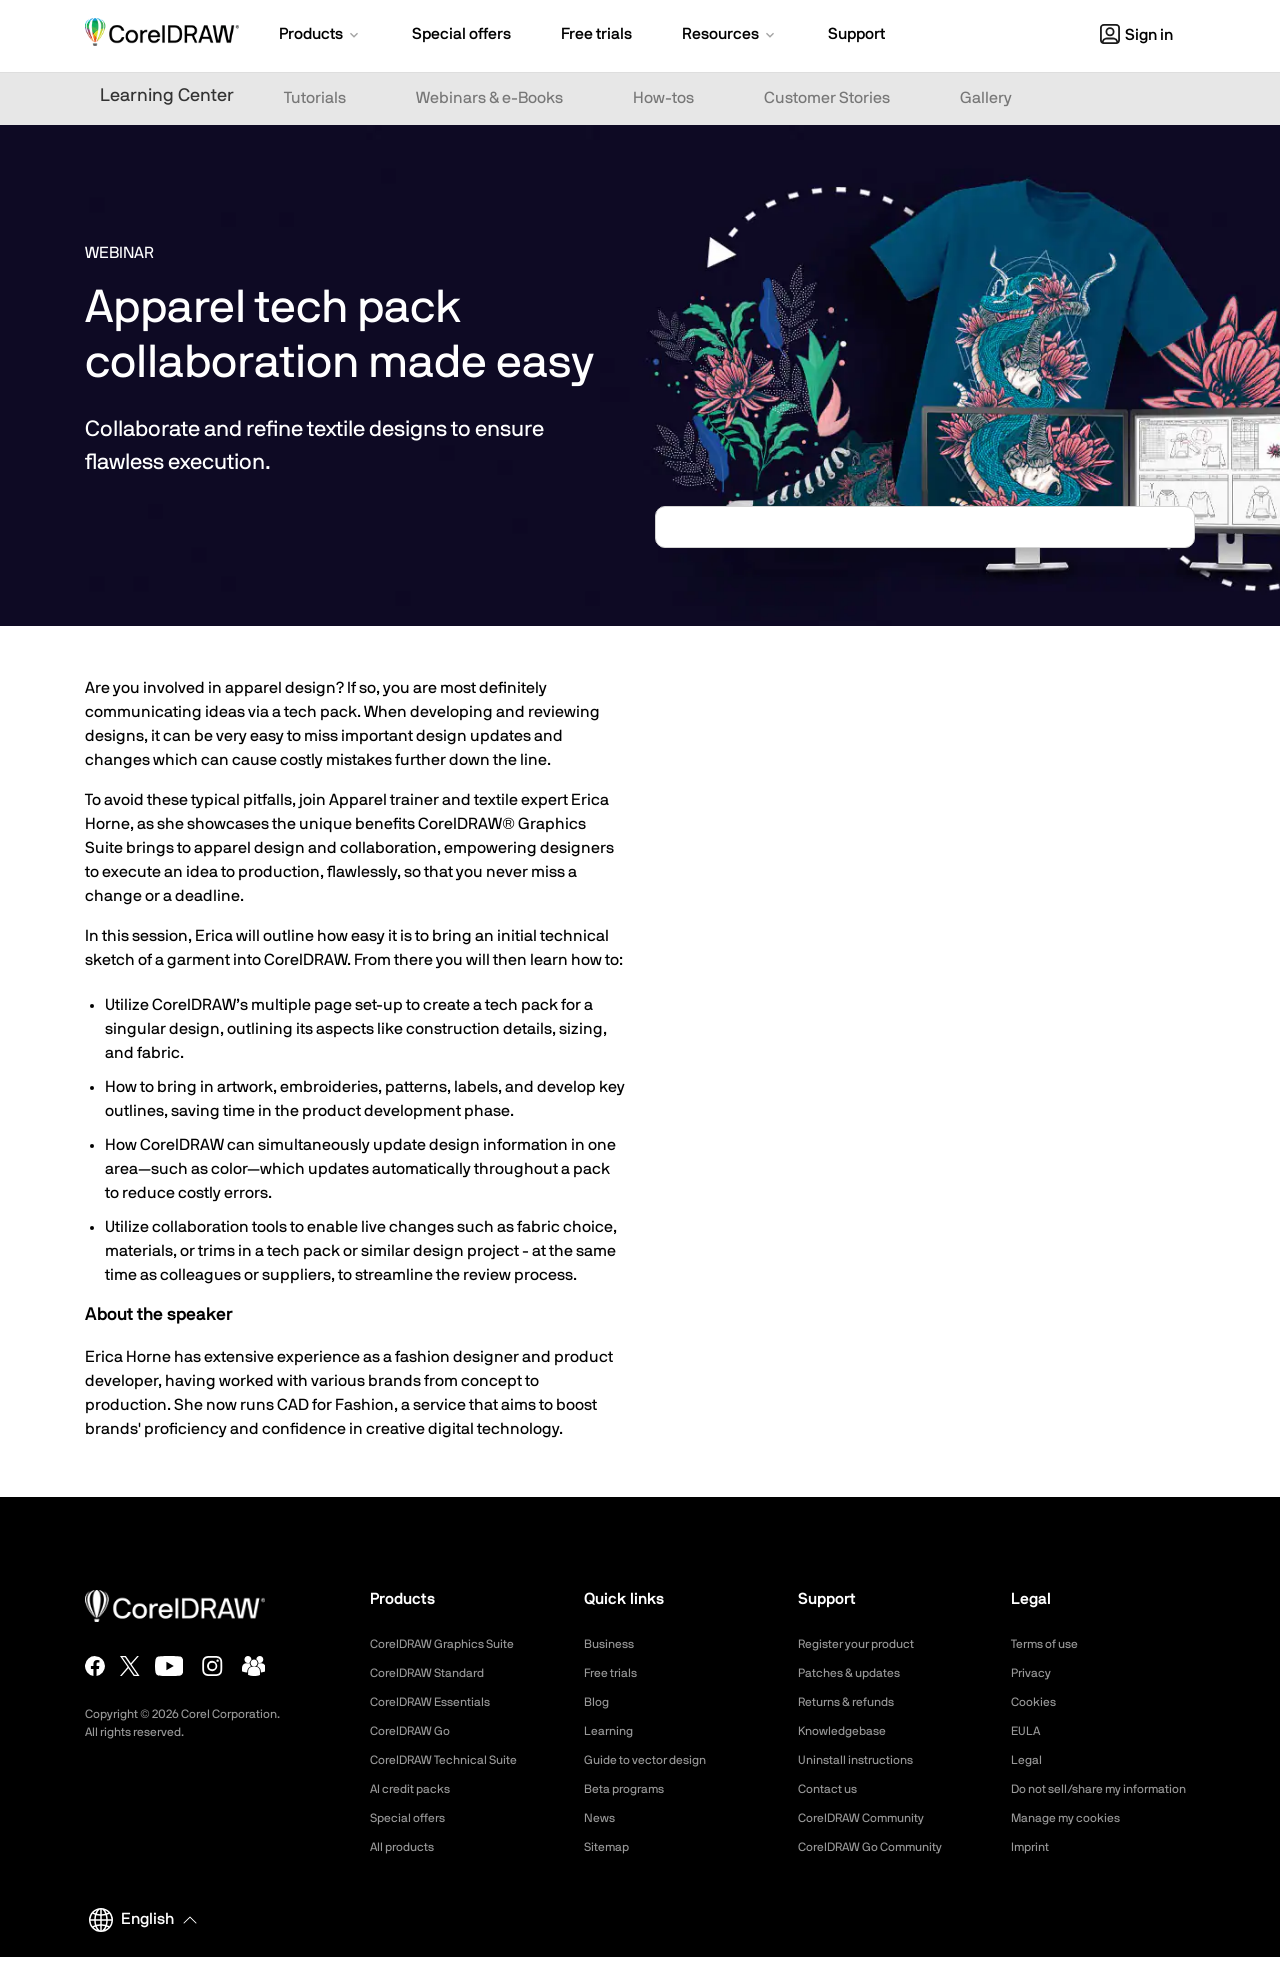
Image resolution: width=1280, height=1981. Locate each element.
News (601, 1818)
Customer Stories (827, 98)
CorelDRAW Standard (437, 1673)
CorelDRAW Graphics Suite (454, 1644)
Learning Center (167, 96)
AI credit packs (417, 1789)
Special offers (413, 1818)
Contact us (832, 1789)
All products (407, 1847)
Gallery (986, 98)
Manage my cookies (1074, 1842)
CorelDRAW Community (872, 1818)
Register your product (866, 1644)
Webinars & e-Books (489, 98)
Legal (1028, 1760)
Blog (598, 1702)
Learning (612, 1731)
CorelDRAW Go (417, 1731)
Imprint (1033, 1871)
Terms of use (1051, 1644)
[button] (320, 36)
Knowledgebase (848, 1731)
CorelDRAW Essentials (440, 1702)
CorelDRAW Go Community (882, 1847)
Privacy (1034, 1673)
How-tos (663, 98)
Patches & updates (857, 1673)
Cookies (1036, 1702)
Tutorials (315, 98)
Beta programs (631, 1789)
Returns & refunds (855, 1702)
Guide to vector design (655, 1760)
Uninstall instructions (864, 1760)
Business (612, 1644)
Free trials (615, 1673)
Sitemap (610, 1847)
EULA (1028, 1731)
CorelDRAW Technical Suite (455, 1760)
